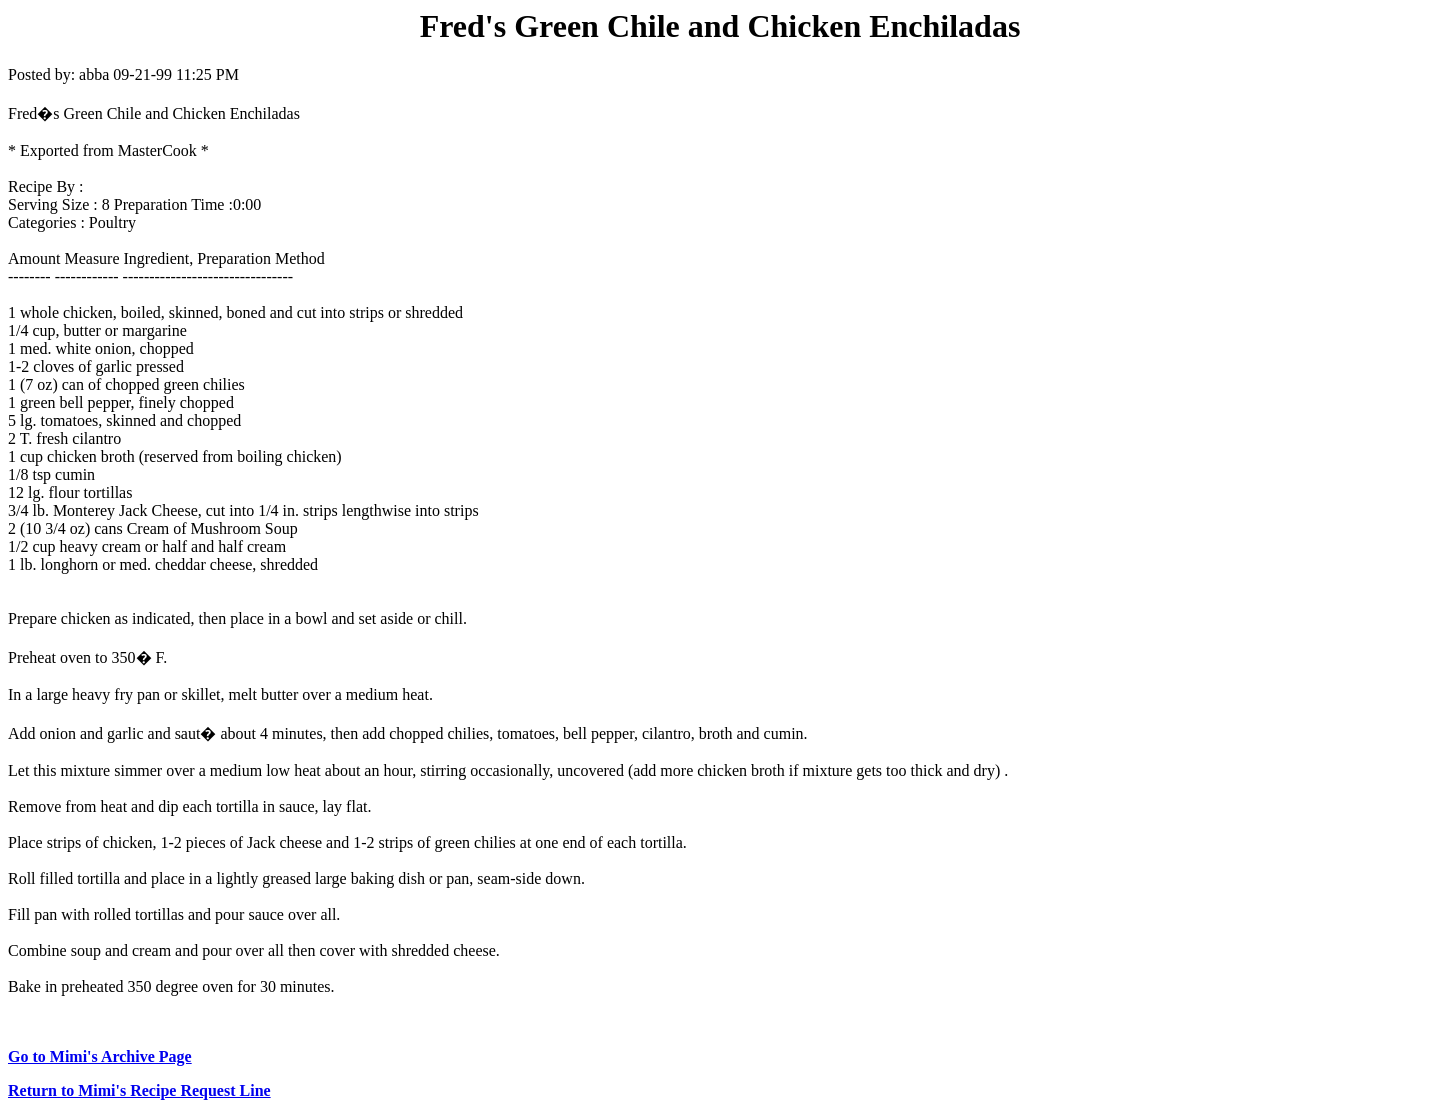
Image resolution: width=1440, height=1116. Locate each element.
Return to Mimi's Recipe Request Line (139, 1090)
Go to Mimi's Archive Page (100, 1056)
